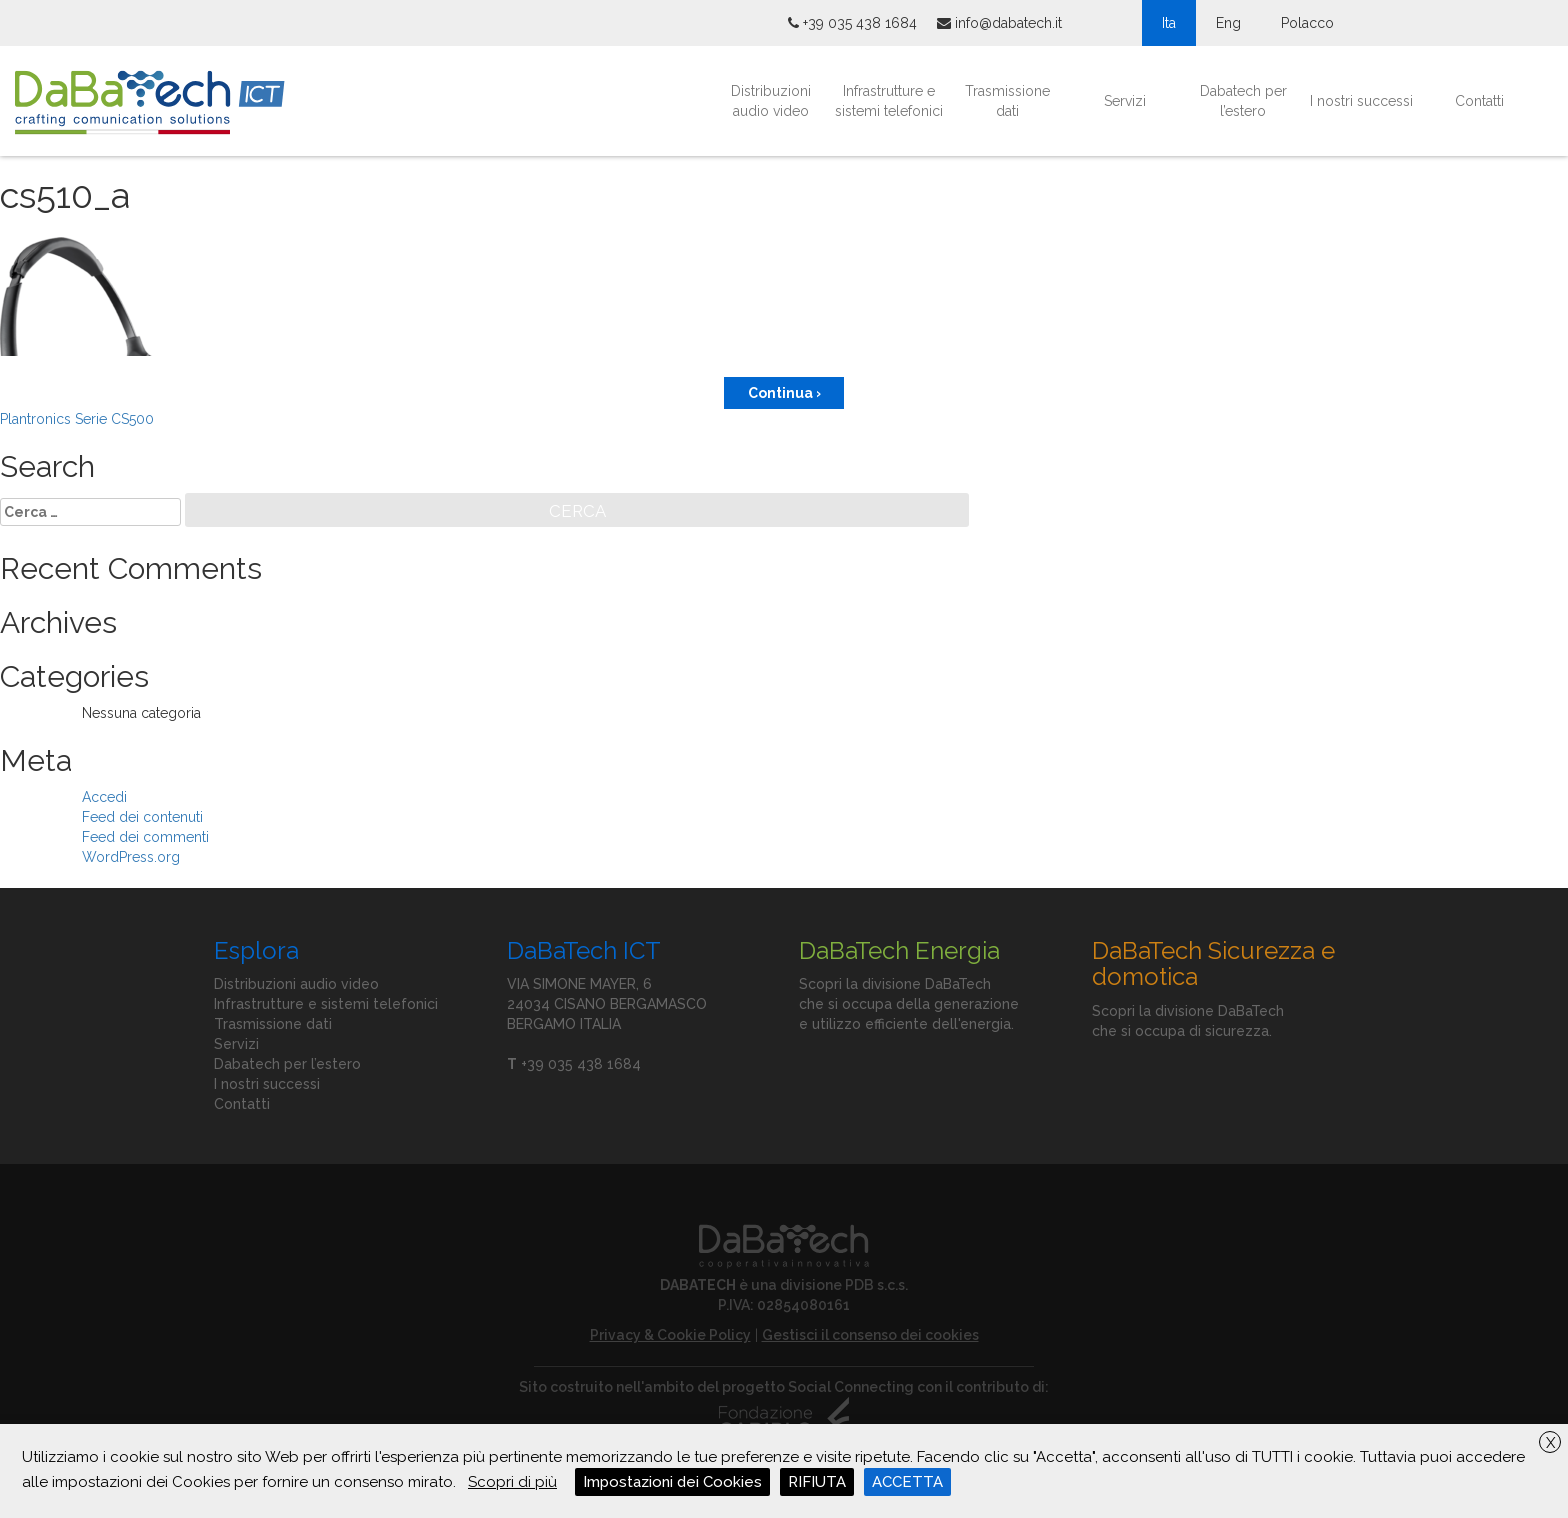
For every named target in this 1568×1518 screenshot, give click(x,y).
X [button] (1550, 1443)
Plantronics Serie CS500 (77, 419)
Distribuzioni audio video (771, 101)
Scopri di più (512, 1482)
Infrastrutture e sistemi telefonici (889, 101)
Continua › (784, 393)
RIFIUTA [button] (817, 1482)
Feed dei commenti (145, 837)
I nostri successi (1361, 101)
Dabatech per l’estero (1243, 101)
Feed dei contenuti (142, 817)
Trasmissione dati (1007, 101)
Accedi (104, 797)
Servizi (1125, 101)
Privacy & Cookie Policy (670, 1335)
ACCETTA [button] (907, 1482)
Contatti (1479, 101)
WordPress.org (131, 857)
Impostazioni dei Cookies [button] (672, 1482)
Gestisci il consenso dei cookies (870, 1335)
